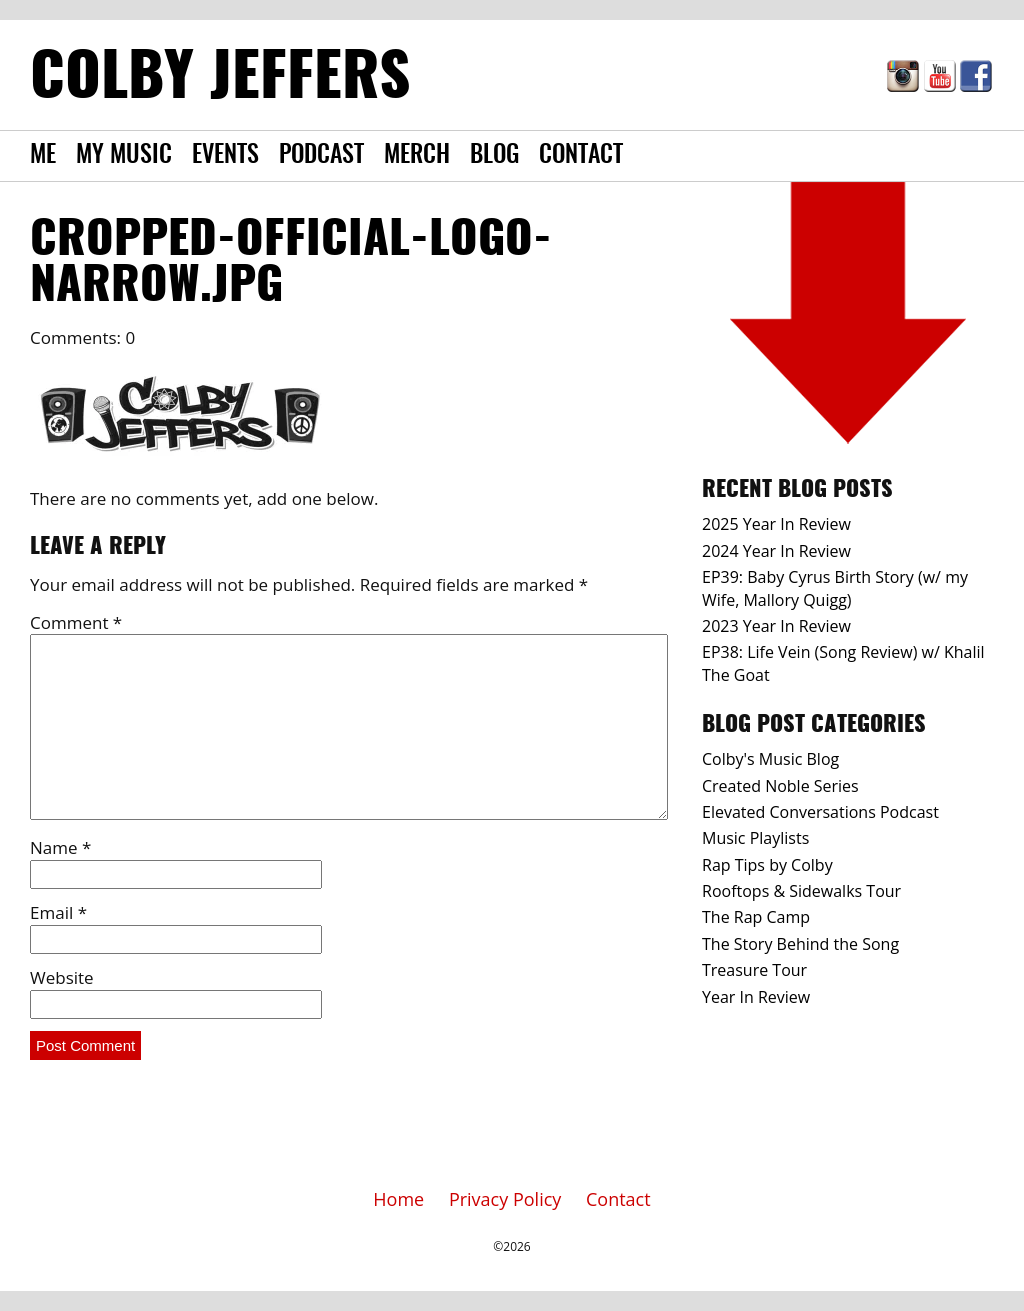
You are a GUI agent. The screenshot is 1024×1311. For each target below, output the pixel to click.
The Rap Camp (756, 917)
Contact (581, 156)
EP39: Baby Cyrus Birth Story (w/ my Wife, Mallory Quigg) (835, 588)
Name (60, 847)
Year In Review (756, 997)
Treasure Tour (754, 970)
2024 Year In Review (776, 551)
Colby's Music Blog (770, 759)
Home (398, 1199)
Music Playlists (755, 838)
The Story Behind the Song (800, 944)
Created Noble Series (780, 786)
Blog (494, 156)
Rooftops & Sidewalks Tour (801, 891)
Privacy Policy (505, 1199)
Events (225, 156)
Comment (76, 622)
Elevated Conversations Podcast (820, 812)
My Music (124, 156)
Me (43, 156)
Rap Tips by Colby (767, 865)
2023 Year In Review (776, 626)
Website (62, 977)
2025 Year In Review (776, 524)
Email (58, 912)
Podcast (321, 156)
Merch (417, 156)
